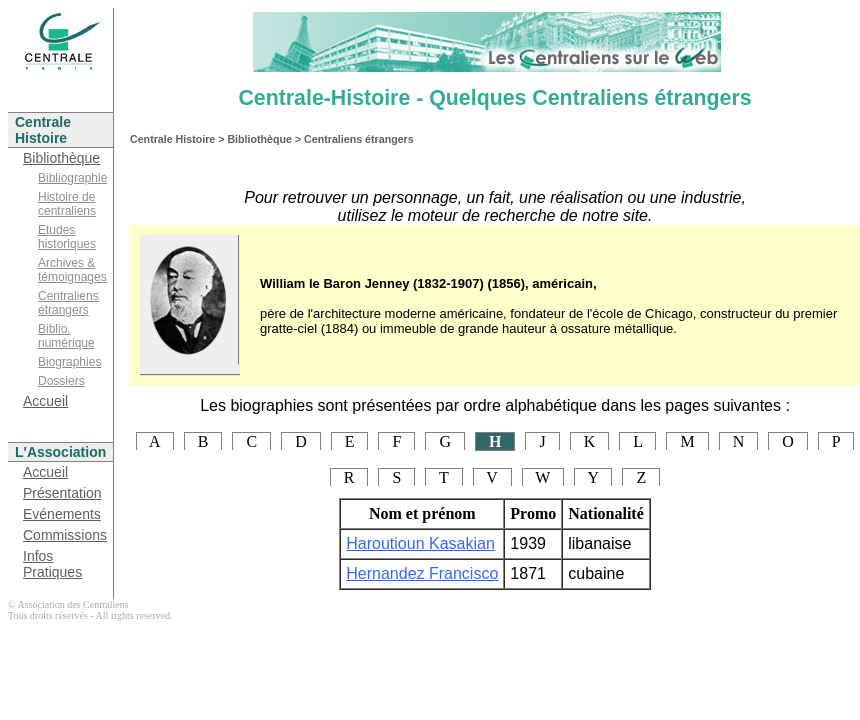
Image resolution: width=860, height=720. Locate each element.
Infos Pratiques (52, 564)
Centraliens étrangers (68, 303)
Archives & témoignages (72, 270)
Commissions (65, 535)
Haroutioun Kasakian (420, 543)
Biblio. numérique (66, 336)
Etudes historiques (67, 237)
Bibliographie (72, 178)
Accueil (45, 401)
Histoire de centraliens (67, 204)
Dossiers (61, 381)
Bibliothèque (61, 158)
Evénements (62, 514)
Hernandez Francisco (422, 573)
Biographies (69, 362)
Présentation (62, 493)
